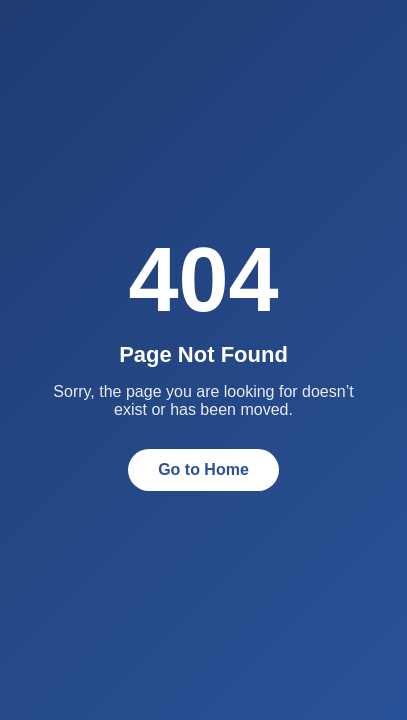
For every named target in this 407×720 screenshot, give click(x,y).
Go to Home (203, 469)
